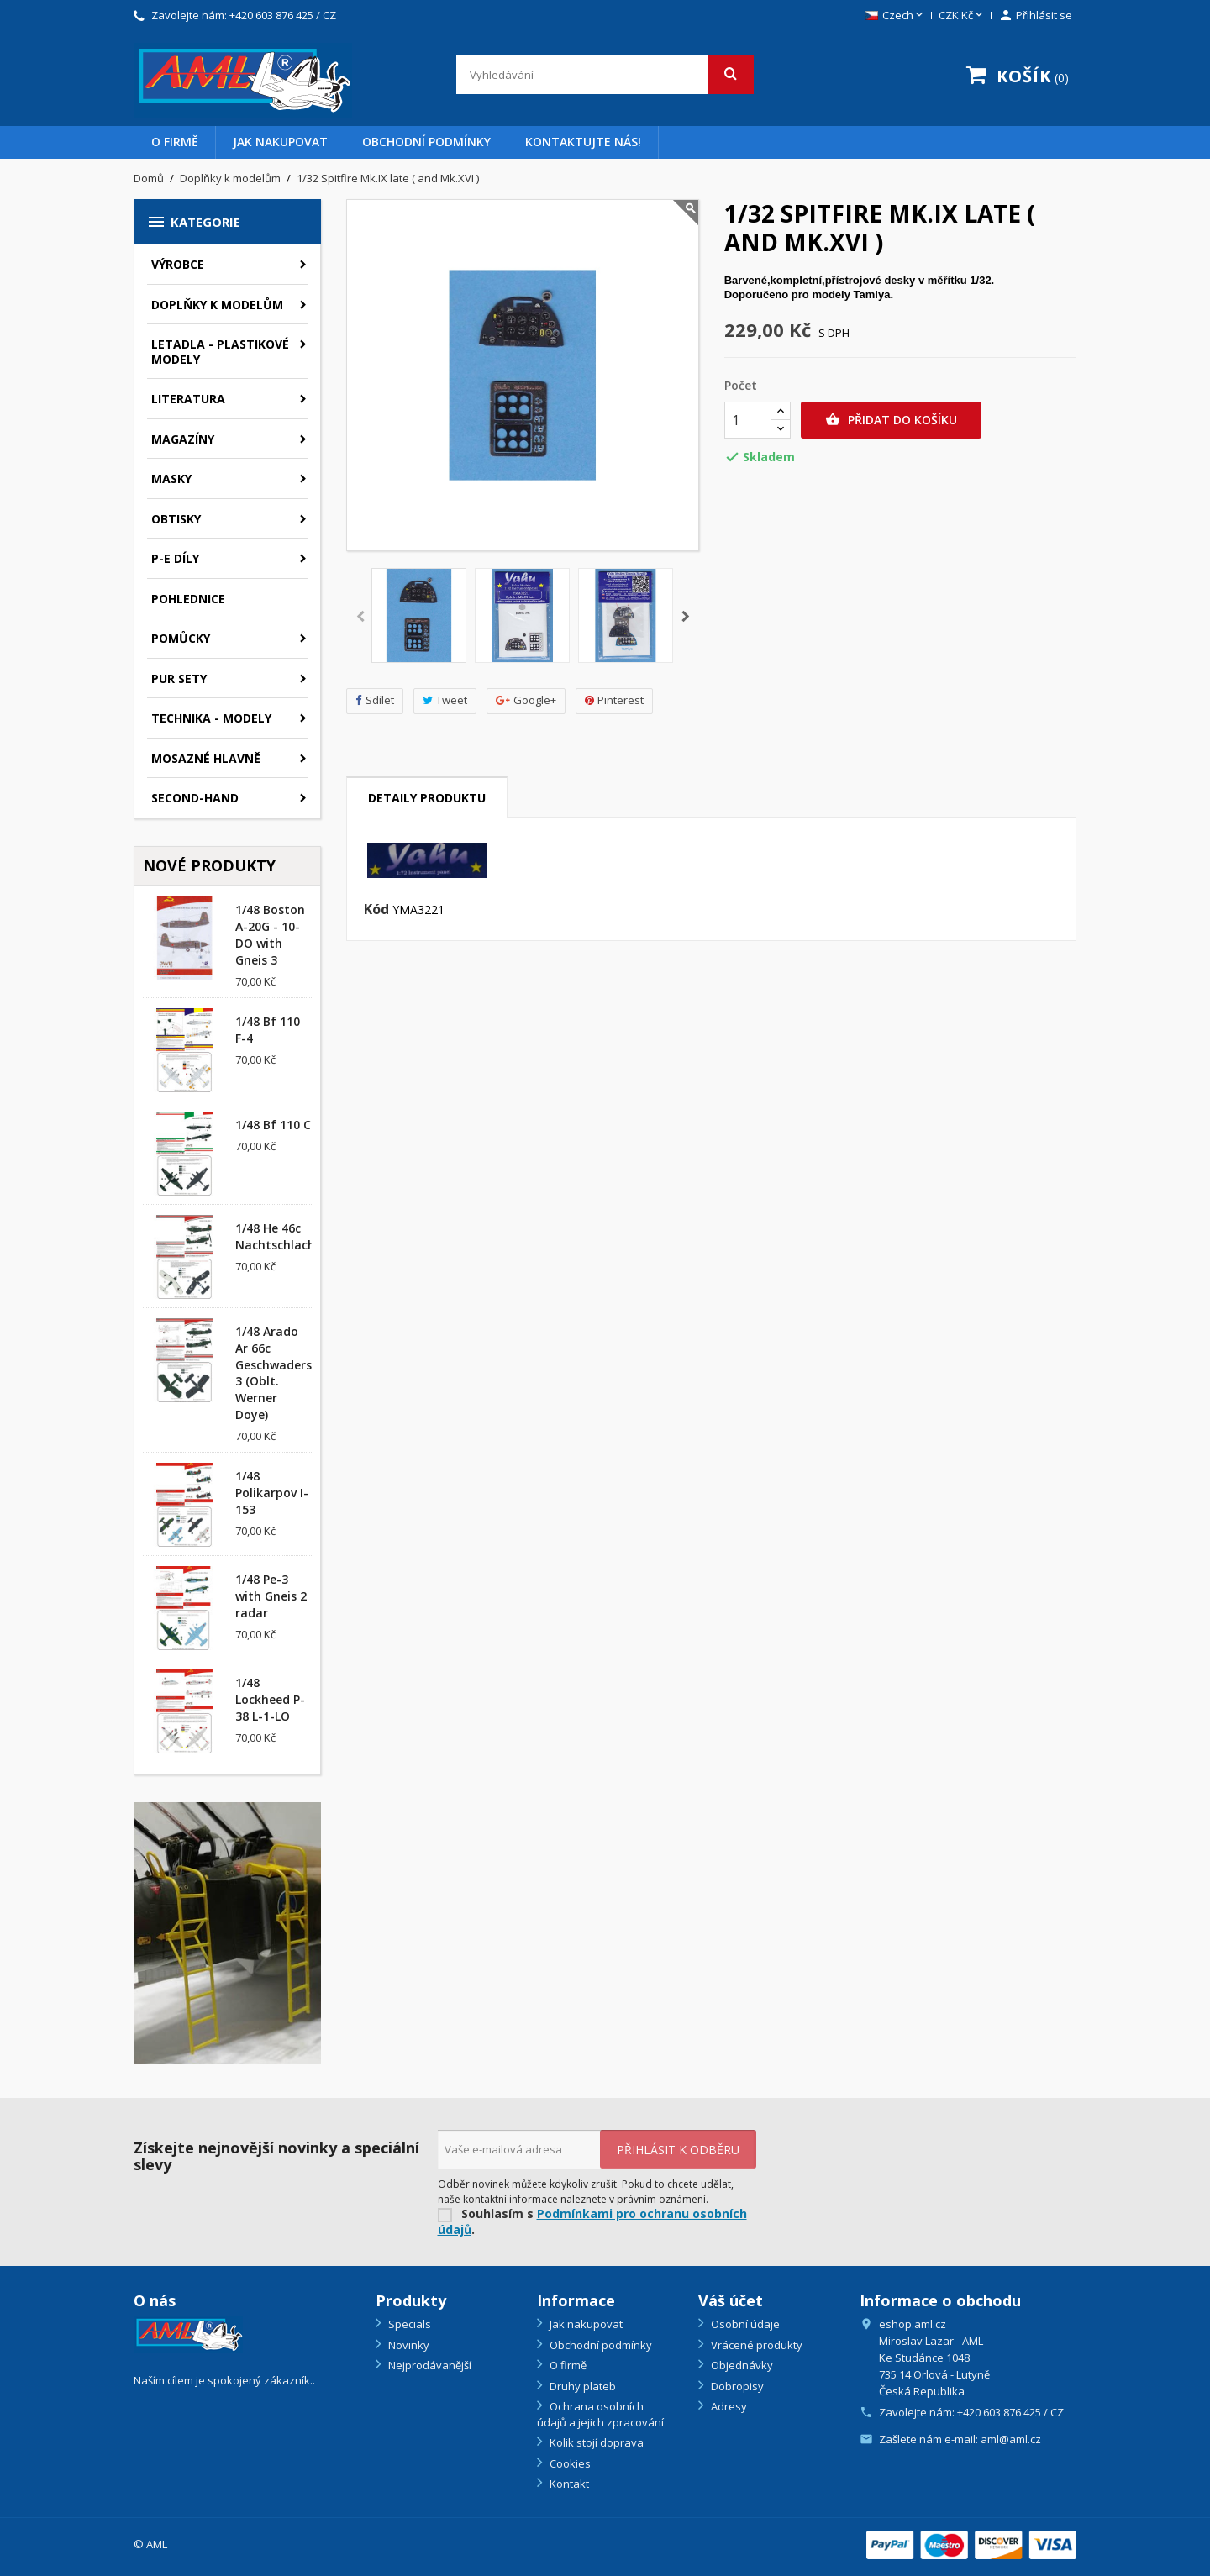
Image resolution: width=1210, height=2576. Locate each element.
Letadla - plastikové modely (220, 351)
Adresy (727, 2406)
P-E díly (175, 558)
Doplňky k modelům (217, 305)
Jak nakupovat (280, 142)
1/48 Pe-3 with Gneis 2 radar (271, 1596)
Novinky (407, 2345)
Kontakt (568, 2483)
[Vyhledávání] (605, 74)
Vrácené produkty (755, 2345)
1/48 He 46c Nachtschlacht (278, 1236)
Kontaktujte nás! (583, 142)
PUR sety (179, 678)
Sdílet (374, 700)
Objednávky (740, 2365)
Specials (408, 2324)
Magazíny (182, 439)
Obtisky (176, 519)
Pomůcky (180, 638)
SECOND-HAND (195, 798)
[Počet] (747, 420)
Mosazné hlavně (205, 758)
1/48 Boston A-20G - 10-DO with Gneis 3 (270, 934)
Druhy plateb (581, 2386)
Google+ (526, 700)
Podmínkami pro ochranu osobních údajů (592, 2221)
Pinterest (614, 700)
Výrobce (177, 264)
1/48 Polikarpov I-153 (271, 1492)
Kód (376, 909)
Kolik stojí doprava (595, 2442)
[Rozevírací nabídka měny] (962, 16)
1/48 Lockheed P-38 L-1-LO (270, 1699)
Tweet (445, 700)
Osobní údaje (744, 2324)
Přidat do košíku (891, 420)
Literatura (188, 399)
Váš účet (730, 2300)
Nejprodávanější (428, 2365)
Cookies (569, 2463)
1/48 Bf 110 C (273, 1125)
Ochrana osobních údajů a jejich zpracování (600, 2414)
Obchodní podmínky (426, 142)
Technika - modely (211, 718)
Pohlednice (188, 599)
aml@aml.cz (1011, 2439)
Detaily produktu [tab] (427, 798)
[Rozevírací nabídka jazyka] (895, 16)
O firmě (174, 142)
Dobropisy (736, 2386)
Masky (171, 478)
